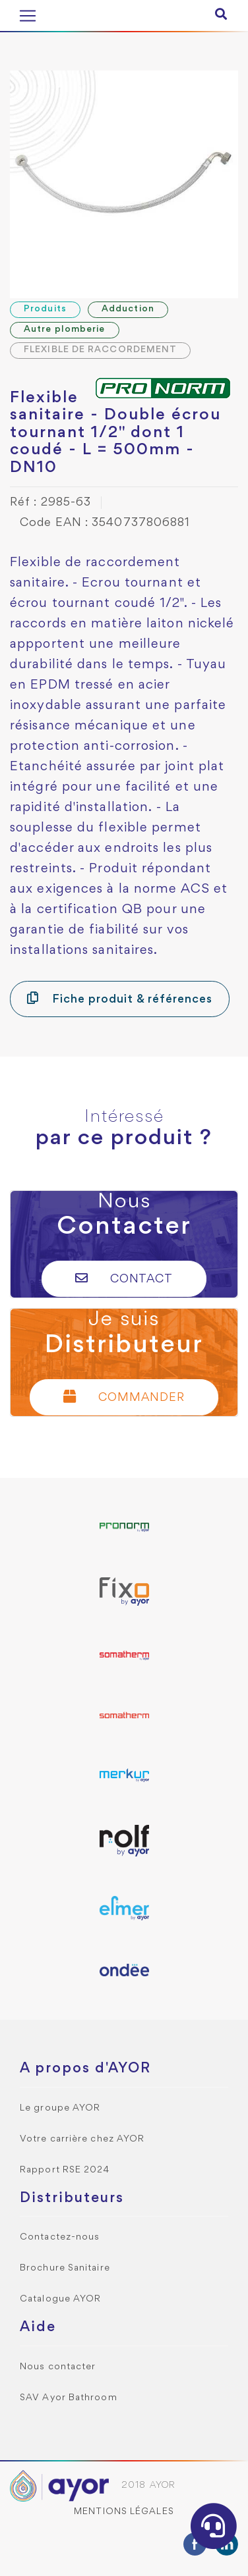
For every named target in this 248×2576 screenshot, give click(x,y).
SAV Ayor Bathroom (68, 2398)
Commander (124, 1397)
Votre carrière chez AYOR (82, 2139)
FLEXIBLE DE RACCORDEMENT (100, 350)
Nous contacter (58, 2367)
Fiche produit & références (119, 998)
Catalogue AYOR (60, 2299)
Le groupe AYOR (60, 2108)
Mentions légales (124, 2512)
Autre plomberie (65, 329)
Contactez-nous (60, 2237)
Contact (124, 1278)
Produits (45, 309)
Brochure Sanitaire (65, 2268)
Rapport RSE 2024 (65, 2170)
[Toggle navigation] (28, 15)
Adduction (128, 309)
